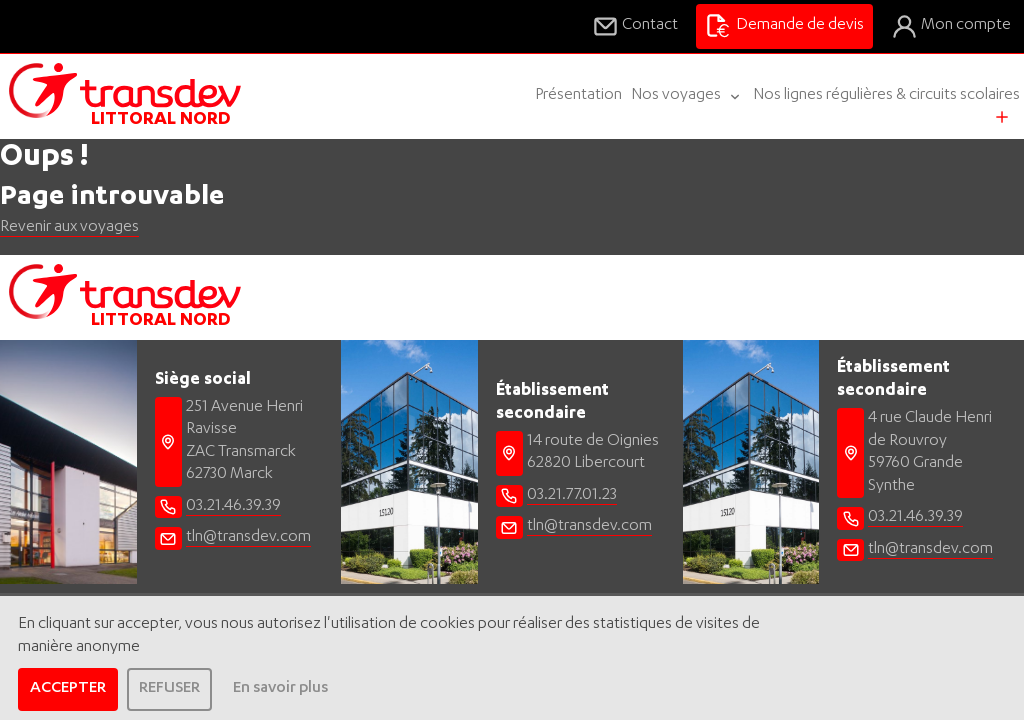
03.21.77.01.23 (572, 496)
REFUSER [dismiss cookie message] (169, 689)
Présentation (578, 96)
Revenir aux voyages (69, 228)
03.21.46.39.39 (233, 507)
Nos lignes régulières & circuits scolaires (886, 96)
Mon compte (951, 26)
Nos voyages (687, 96)
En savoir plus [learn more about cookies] (280, 689)
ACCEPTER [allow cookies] (68, 689)
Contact (635, 26)
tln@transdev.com (248, 538)
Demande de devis (784, 26)
